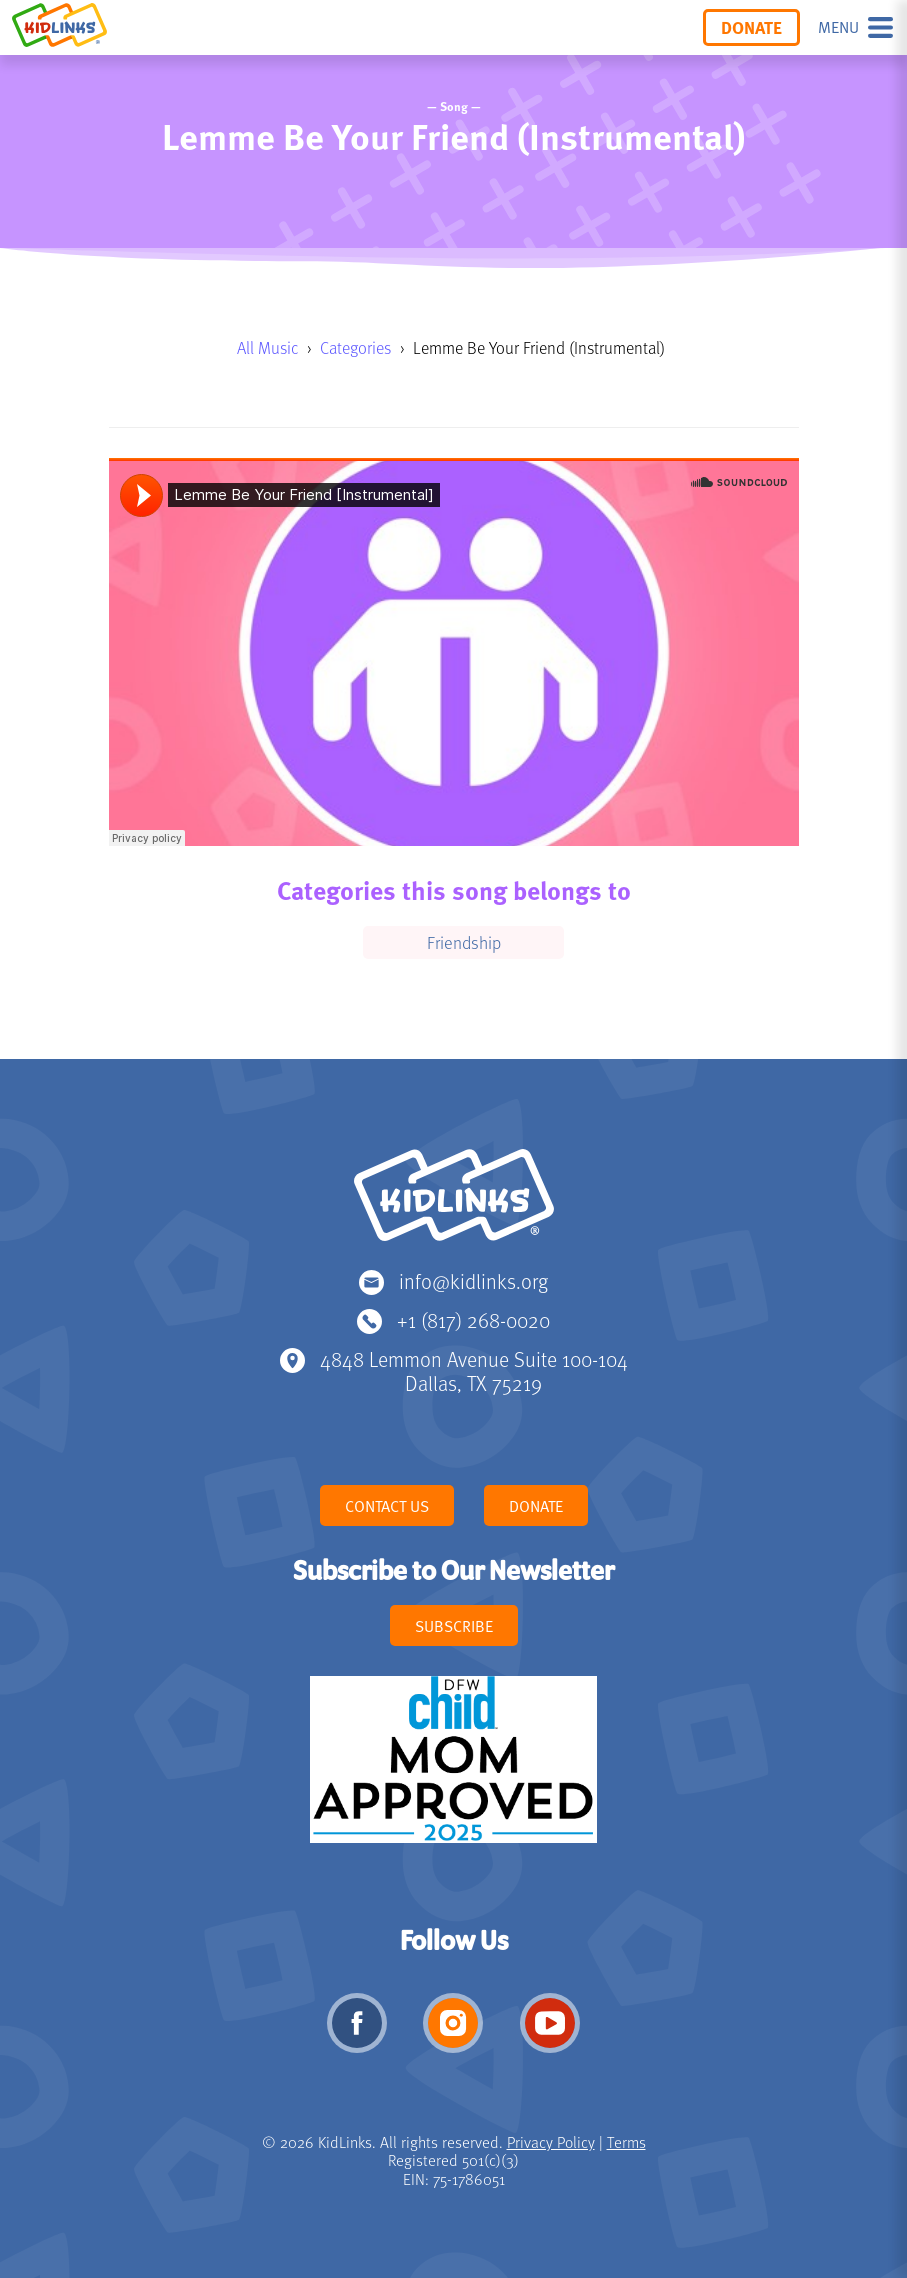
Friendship (464, 942)
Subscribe (454, 1626)
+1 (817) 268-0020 (473, 1319)
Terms (626, 2142)
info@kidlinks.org (473, 1280)
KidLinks (454, 1204)
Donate (751, 27)
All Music (267, 347)
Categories (355, 347)
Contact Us (387, 1506)
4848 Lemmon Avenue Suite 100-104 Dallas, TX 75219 (474, 1370)
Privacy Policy (551, 2142)
